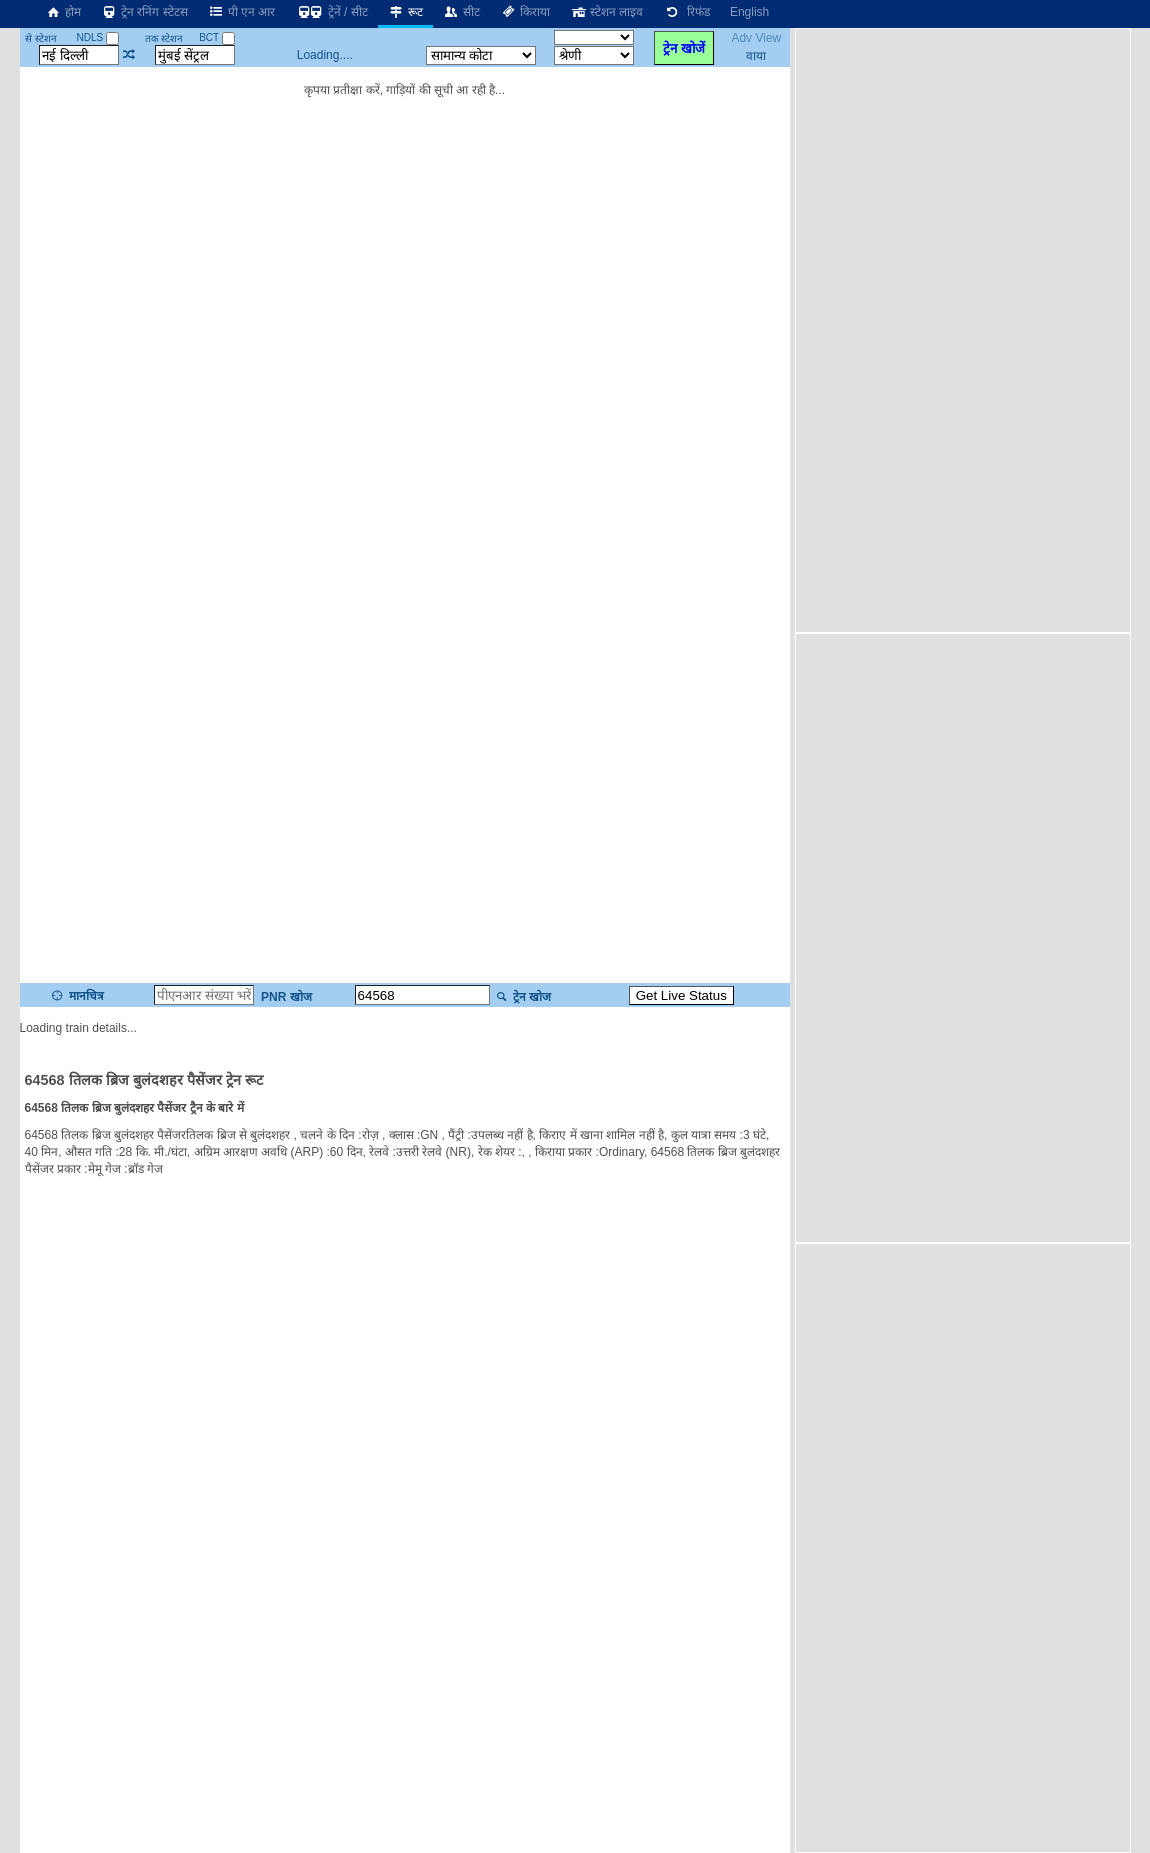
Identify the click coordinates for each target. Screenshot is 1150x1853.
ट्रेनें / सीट (331, 12)
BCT (217, 37)
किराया (525, 12)
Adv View (756, 38)
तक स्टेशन (164, 38)
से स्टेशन (41, 38)
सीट (461, 12)
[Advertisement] (920, 329)
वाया (756, 56)
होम (63, 12)
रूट (405, 12)
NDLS (97, 37)
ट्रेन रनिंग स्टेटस (144, 12)
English (749, 12)
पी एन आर (242, 12)
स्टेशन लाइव (606, 12)
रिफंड (686, 12)
